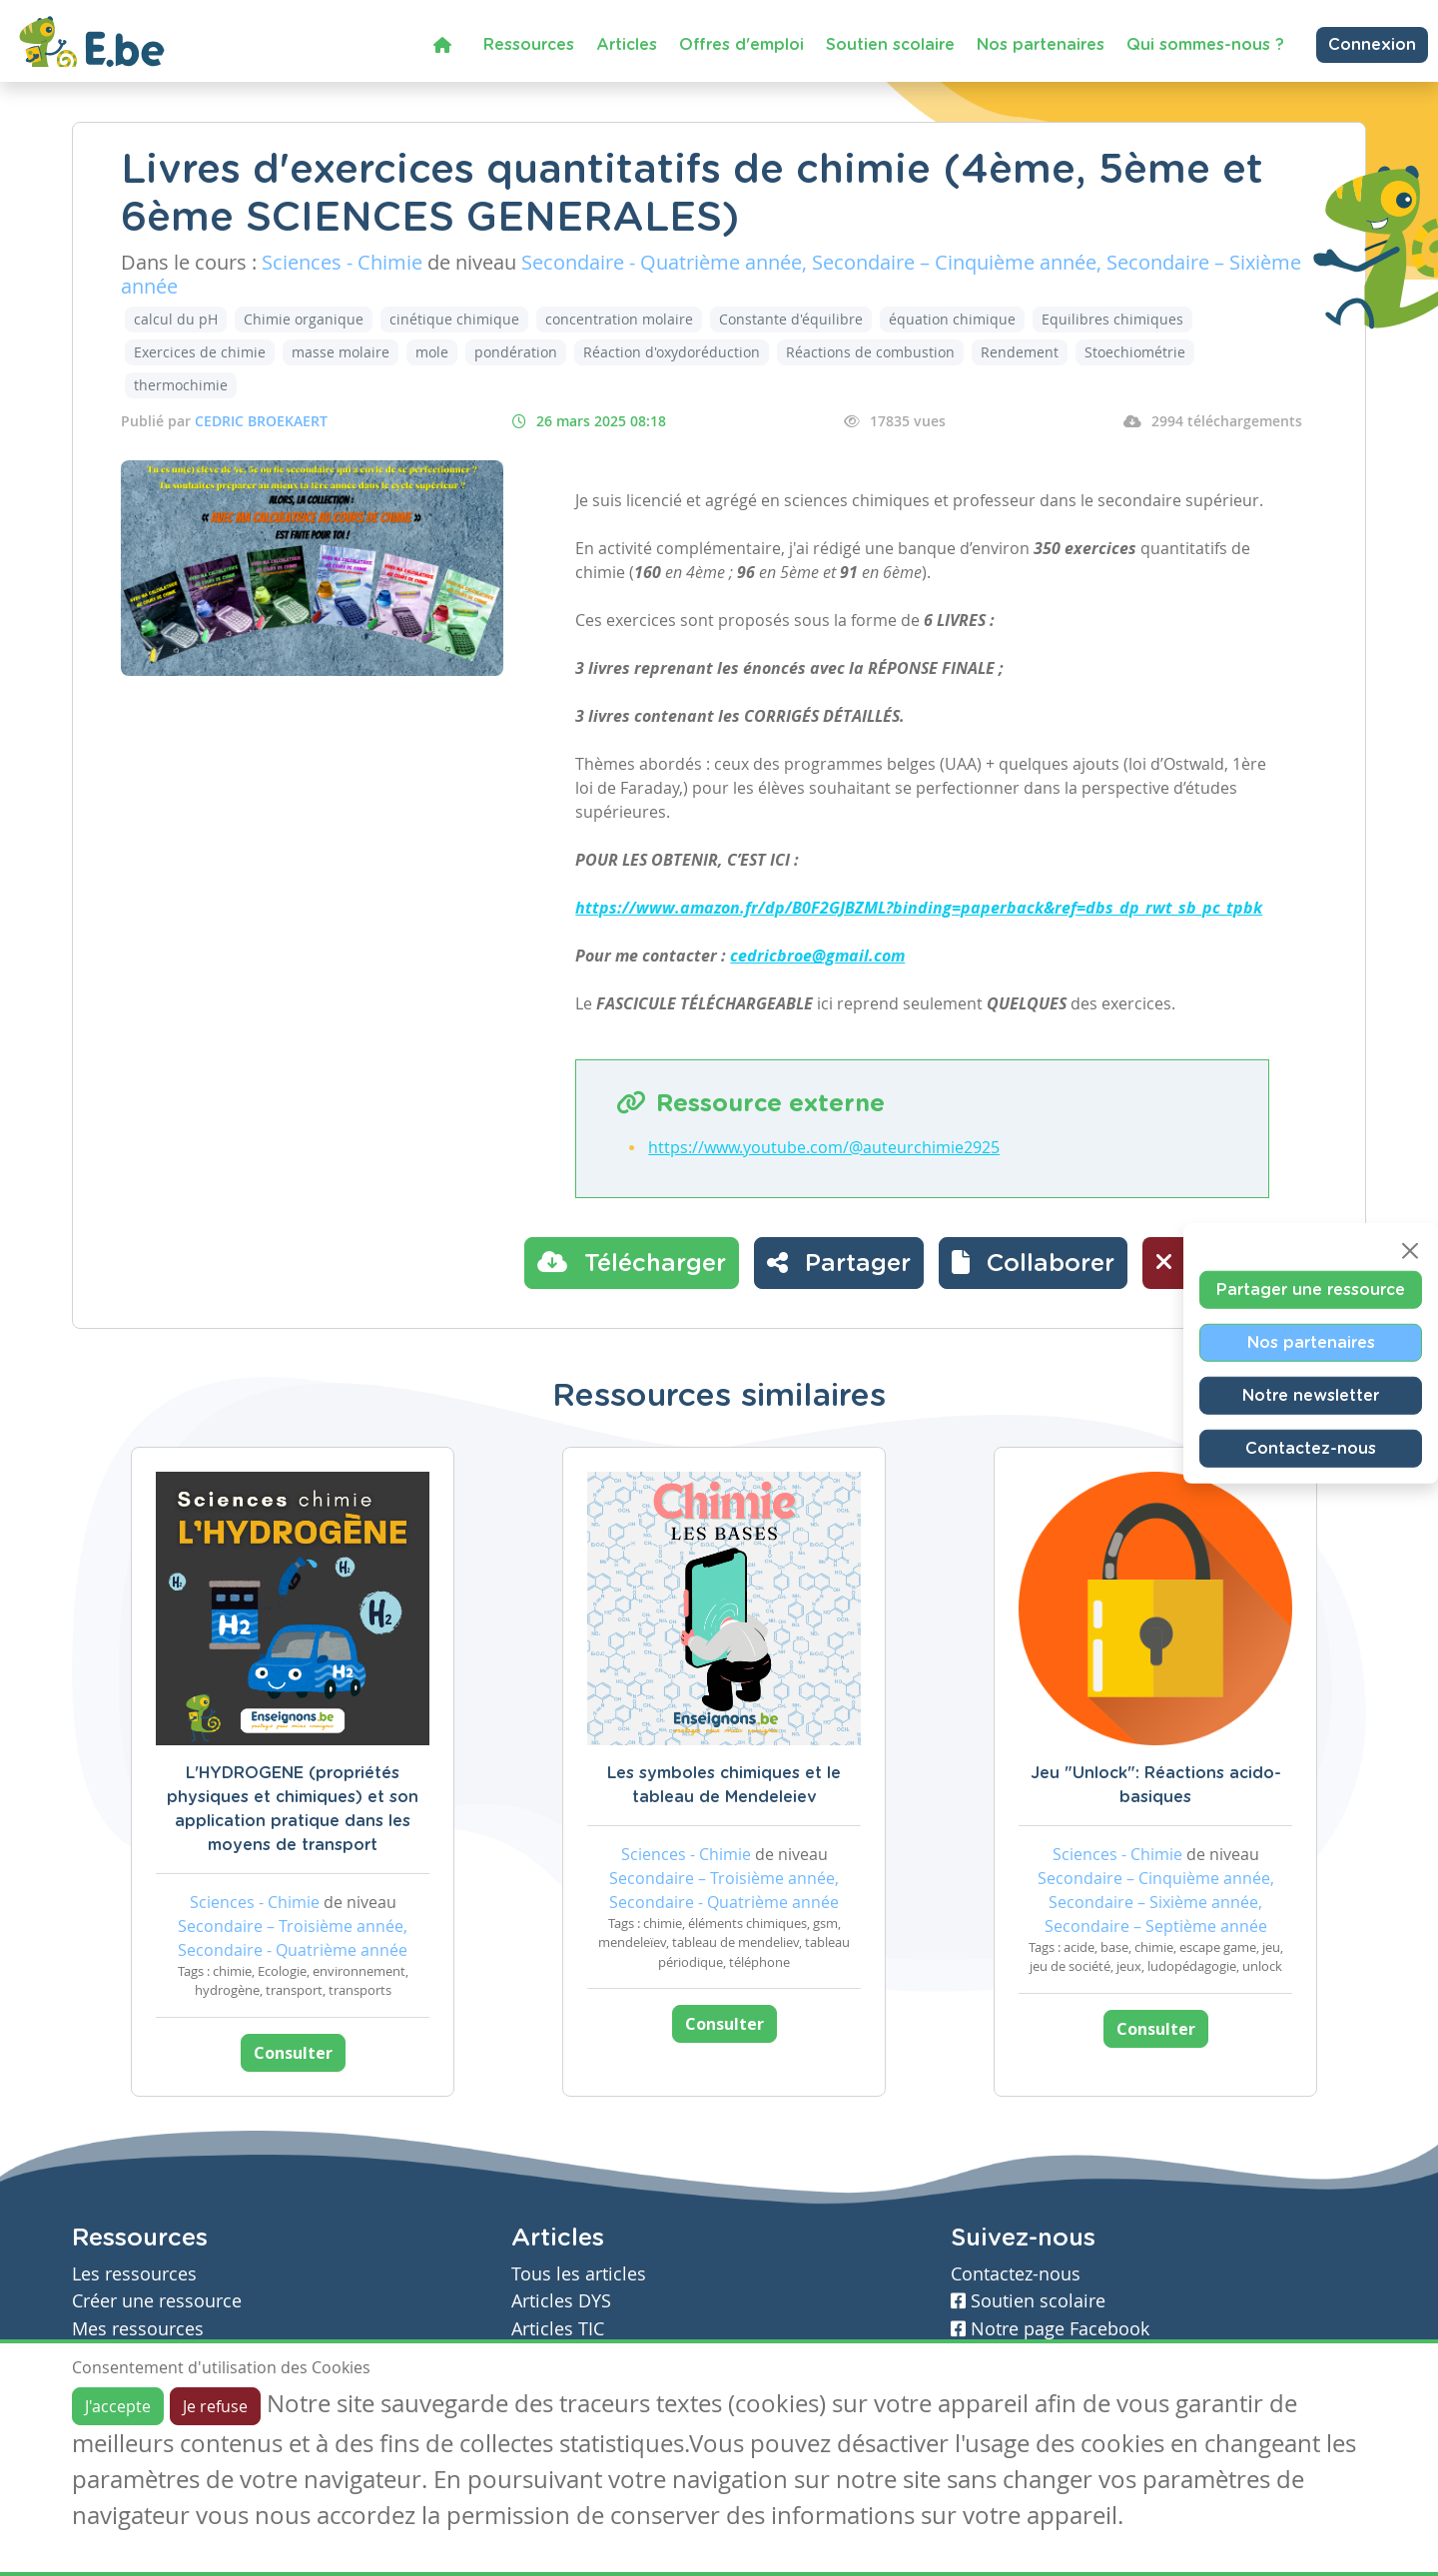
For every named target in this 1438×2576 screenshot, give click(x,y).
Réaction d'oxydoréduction (671, 351)
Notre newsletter (1310, 1396)
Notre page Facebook (1050, 2328)
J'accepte (118, 2406)
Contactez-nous (1310, 1449)
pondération (515, 351)
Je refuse (215, 2406)
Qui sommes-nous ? (1205, 45)
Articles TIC (557, 2328)
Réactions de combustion (870, 351)
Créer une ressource (157, 2300)
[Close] (1410, 1251)
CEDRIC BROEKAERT (261, 420)
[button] (1033, 1263)
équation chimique (952, 319)
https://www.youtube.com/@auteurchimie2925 (824, 1147)
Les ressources (134, 2273)
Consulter (293, 2053)
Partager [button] (839, 1262)
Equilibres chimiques (1112, 319)
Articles (626, 45)
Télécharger (631, 1262)
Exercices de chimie (200, 351)
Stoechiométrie (1134, 351)
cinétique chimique (454, 319)
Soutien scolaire (890, 45)
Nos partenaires (1040, 45)
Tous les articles (578, 2273)
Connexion (1372, 45)
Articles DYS (561, 2300)
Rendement (1020, 351)
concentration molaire (619, 319)
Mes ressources (138, 2328)
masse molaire (340, 351)
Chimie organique (303, 319)
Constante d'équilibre (791, 319)
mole (431, 351)
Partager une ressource (1310, 1290)
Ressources (528, 45)
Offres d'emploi (741, 45)
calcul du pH (176, 319)
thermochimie (181, 384)
